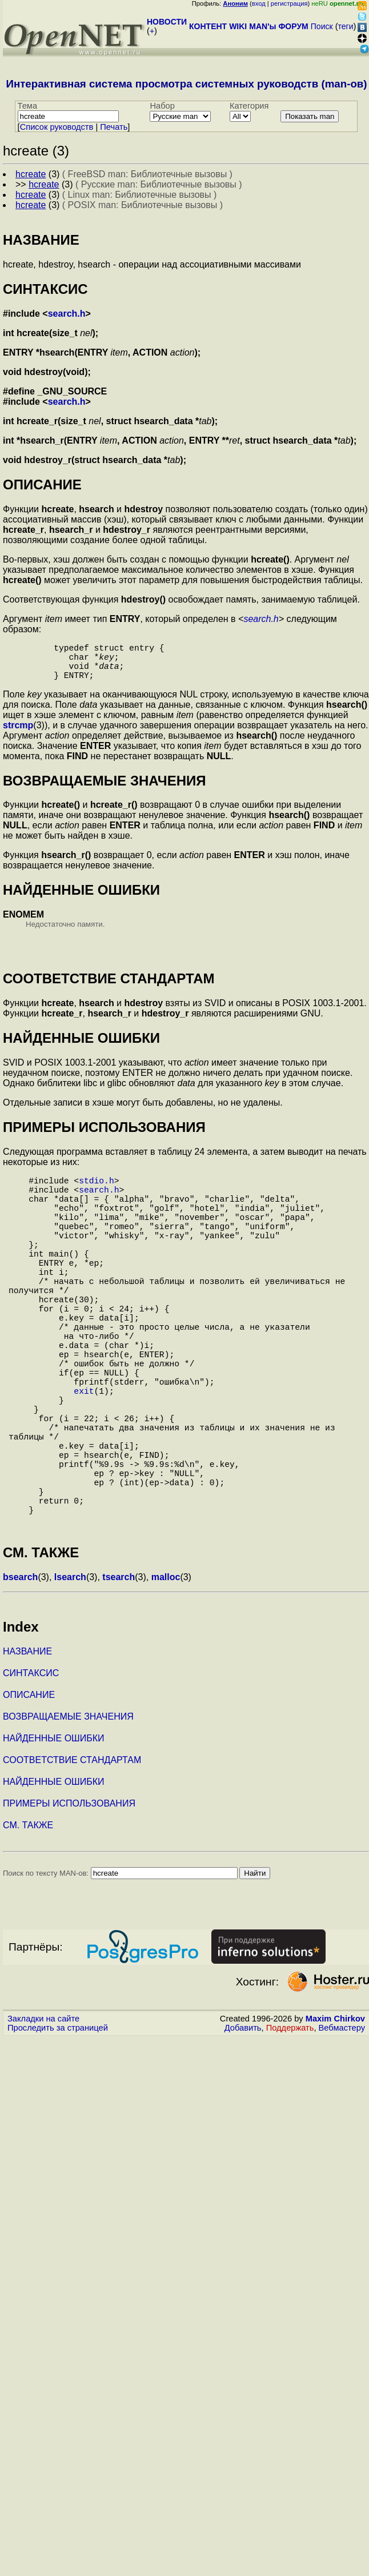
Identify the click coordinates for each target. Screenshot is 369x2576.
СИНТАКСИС (31, 1767)
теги (346, 26)
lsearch (70, 1671)
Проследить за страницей (57, 2121)
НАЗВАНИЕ (27, 1745)
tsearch (118, 1671)
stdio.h (96, 1191)
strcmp (18, 734)
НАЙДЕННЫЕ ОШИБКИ (54, 1832)
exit (84, 1454)
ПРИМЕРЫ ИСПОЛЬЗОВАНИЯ (69, 1897)
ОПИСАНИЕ (29, 1788)
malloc (166, 1671)
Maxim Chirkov (335, 2112)
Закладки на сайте (43, 2112)
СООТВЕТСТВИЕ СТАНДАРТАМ (72, 1854)
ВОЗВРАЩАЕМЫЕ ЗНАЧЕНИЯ (68, 1810)
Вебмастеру (342, 2121)
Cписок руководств (57, 126)
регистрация (289, 3)
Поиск (322, 26)
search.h (67, 313)
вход (259, 3)
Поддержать (290, 2121)
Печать (113, 126)
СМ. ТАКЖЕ (28, 1919)
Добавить (243, 2121)
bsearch (20, 1671)
